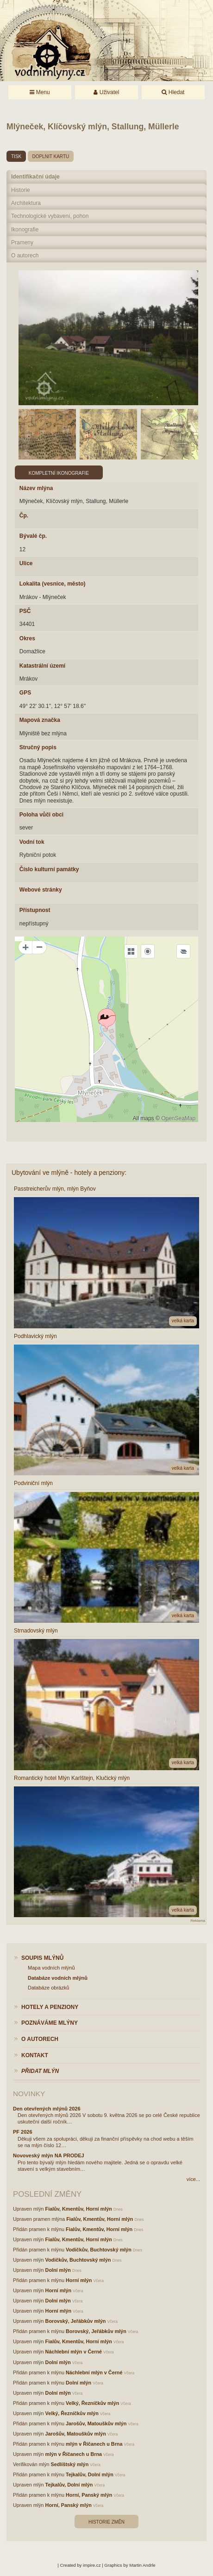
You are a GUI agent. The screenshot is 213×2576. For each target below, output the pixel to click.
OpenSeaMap (178, 1118)
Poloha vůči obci (41, 814)
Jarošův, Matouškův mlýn (96, 2423)
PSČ (25, 611)
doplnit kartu (50, 156)
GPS (25, 692)
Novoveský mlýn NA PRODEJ (48, 2155)
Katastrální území (42, 666)
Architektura (26, 203)
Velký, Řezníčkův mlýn (92, 2403)
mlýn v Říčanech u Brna (94, 2444)
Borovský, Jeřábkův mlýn (75, 2321)
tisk (16, 156)
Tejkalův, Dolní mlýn (89, 2474)
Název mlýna (36, 488)
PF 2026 (22, 2132)
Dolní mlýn (58, 2270)
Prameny (22, 242)
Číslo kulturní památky (49, 869)
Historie (20, 190)
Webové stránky (40, 889)
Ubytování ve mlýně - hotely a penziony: (69, 1172)
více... (193, 2179)
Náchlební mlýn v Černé (73, 2351)
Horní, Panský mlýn (89, 2495)
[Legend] (183, 951)
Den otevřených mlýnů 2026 (47, 2108)
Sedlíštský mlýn (70, 2464)
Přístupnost (34, 910)
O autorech (24, 255)
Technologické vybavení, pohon (49, 216)
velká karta (183, 1320)
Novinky (29, 2094)
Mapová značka (39, 720)
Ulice (26, 563)
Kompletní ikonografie (59, 473)
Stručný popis (37, 747)
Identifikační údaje (35, 176)
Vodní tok (31, 842)
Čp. (23, 515)
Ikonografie (24, 229)
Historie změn (106, 2522)
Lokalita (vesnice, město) (52, 583)
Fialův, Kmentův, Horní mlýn (78, 2209)
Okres (27, 638)
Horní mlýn (79, 2280)
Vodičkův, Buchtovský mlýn (99, 2249)
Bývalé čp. (33, 536)
